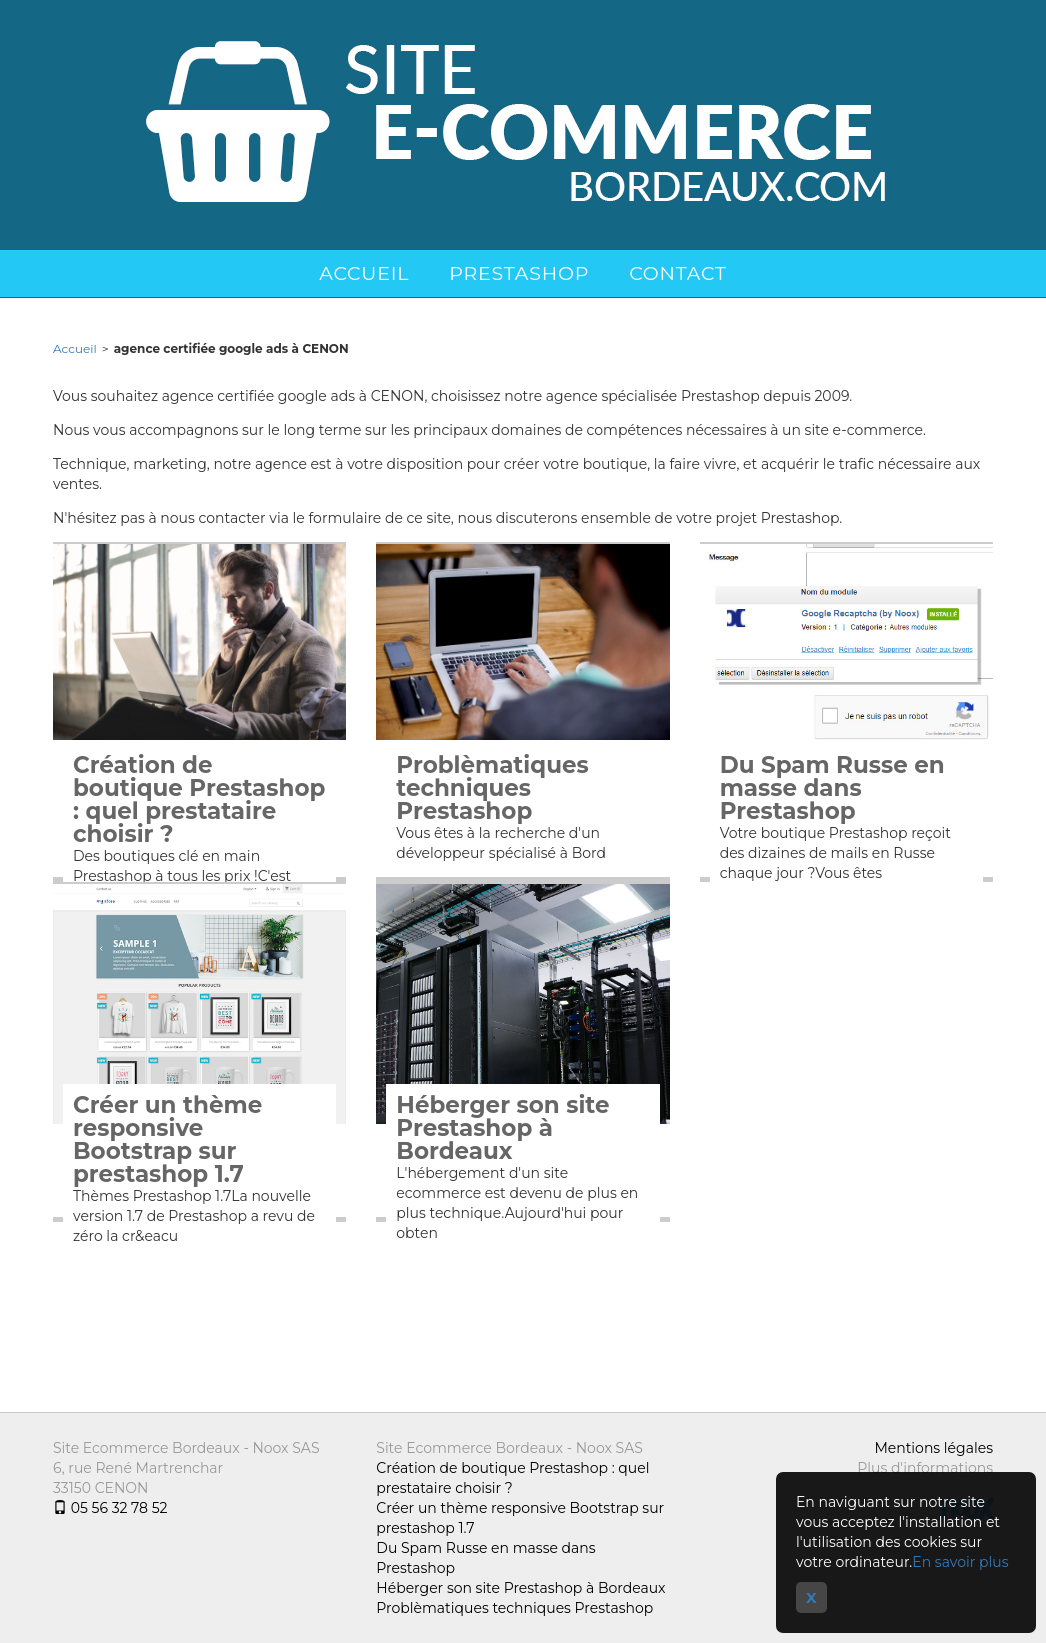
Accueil (364, 273)
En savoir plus (960, 1562)
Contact (678, 273)
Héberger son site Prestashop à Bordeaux (502, 1128)
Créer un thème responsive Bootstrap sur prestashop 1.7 (167, 1140)
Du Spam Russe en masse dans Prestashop (832, 788)
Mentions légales (933, 1448)
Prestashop (519, 273)
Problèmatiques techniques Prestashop (492, 788)
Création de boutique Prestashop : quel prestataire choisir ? (199, 800)
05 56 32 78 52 (110, 1508)
